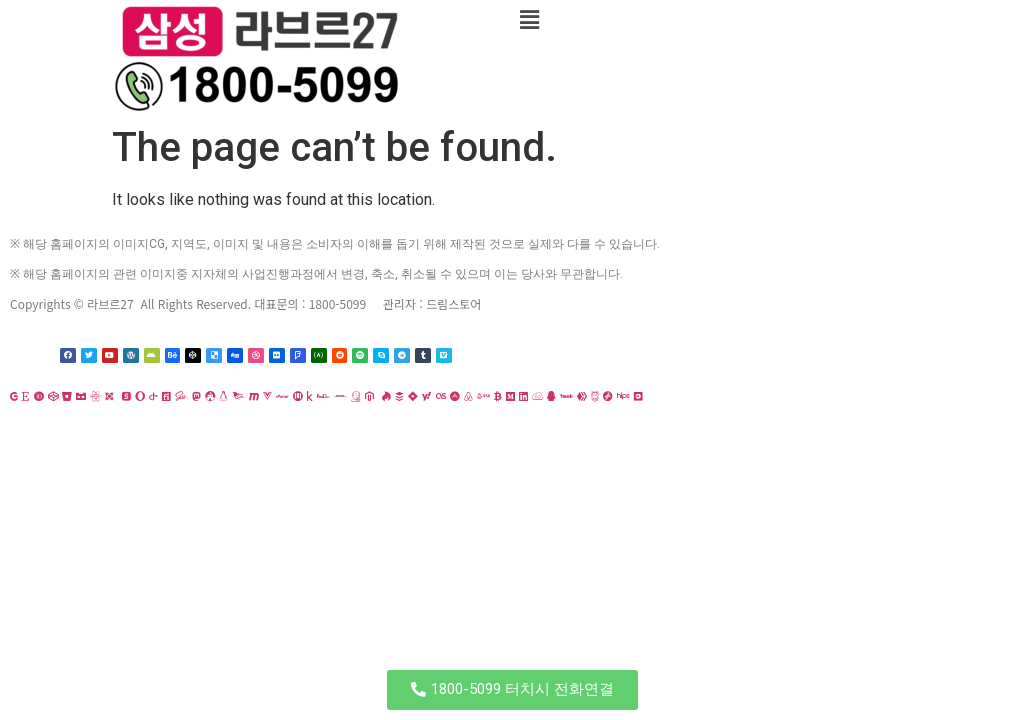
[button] (512, 690)
